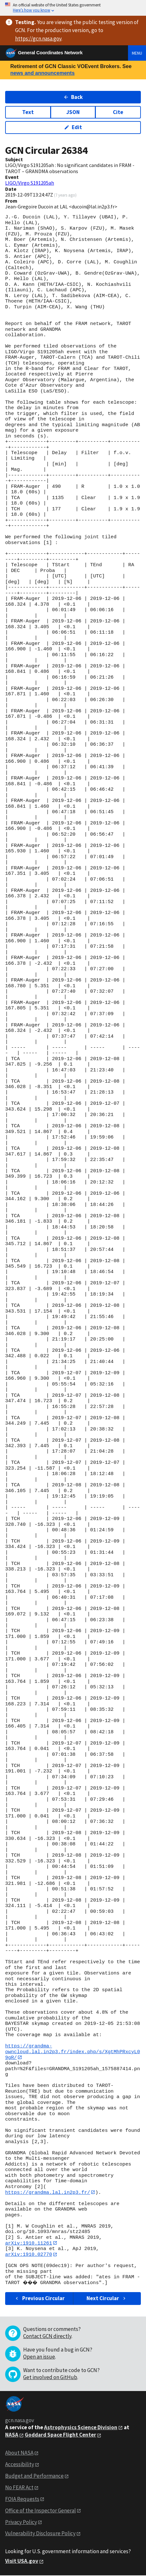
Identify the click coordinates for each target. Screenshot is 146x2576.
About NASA (19, 2453)
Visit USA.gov (21, 2561)
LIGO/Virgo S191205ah (29, 183)
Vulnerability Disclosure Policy (40, 2533)
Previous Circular (39, 2298)
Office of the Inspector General (40, 2510)
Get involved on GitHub (50, 2377)
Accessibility (19, 2464)
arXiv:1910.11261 (28, 2243)
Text (28, 112)
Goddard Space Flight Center (60, 2435)
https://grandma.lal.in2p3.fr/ (47, 2192)
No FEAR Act (19, 2488)
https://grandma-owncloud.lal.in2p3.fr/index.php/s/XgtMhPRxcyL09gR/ (72, 2052)
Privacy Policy (21, 2522)
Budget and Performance (34, 2476)
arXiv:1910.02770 (28, 2255)
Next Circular (107, 2298)
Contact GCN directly (47, 2336)
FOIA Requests (22, 2499)
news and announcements (42, 73)
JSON (73, 112)
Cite (118, 112)
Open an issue (39, 2357)
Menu (137, 53)
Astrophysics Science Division (80, 2427)
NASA (11, 2435)
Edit (73, 127)
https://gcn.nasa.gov (38, 38)
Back (73, 97)
